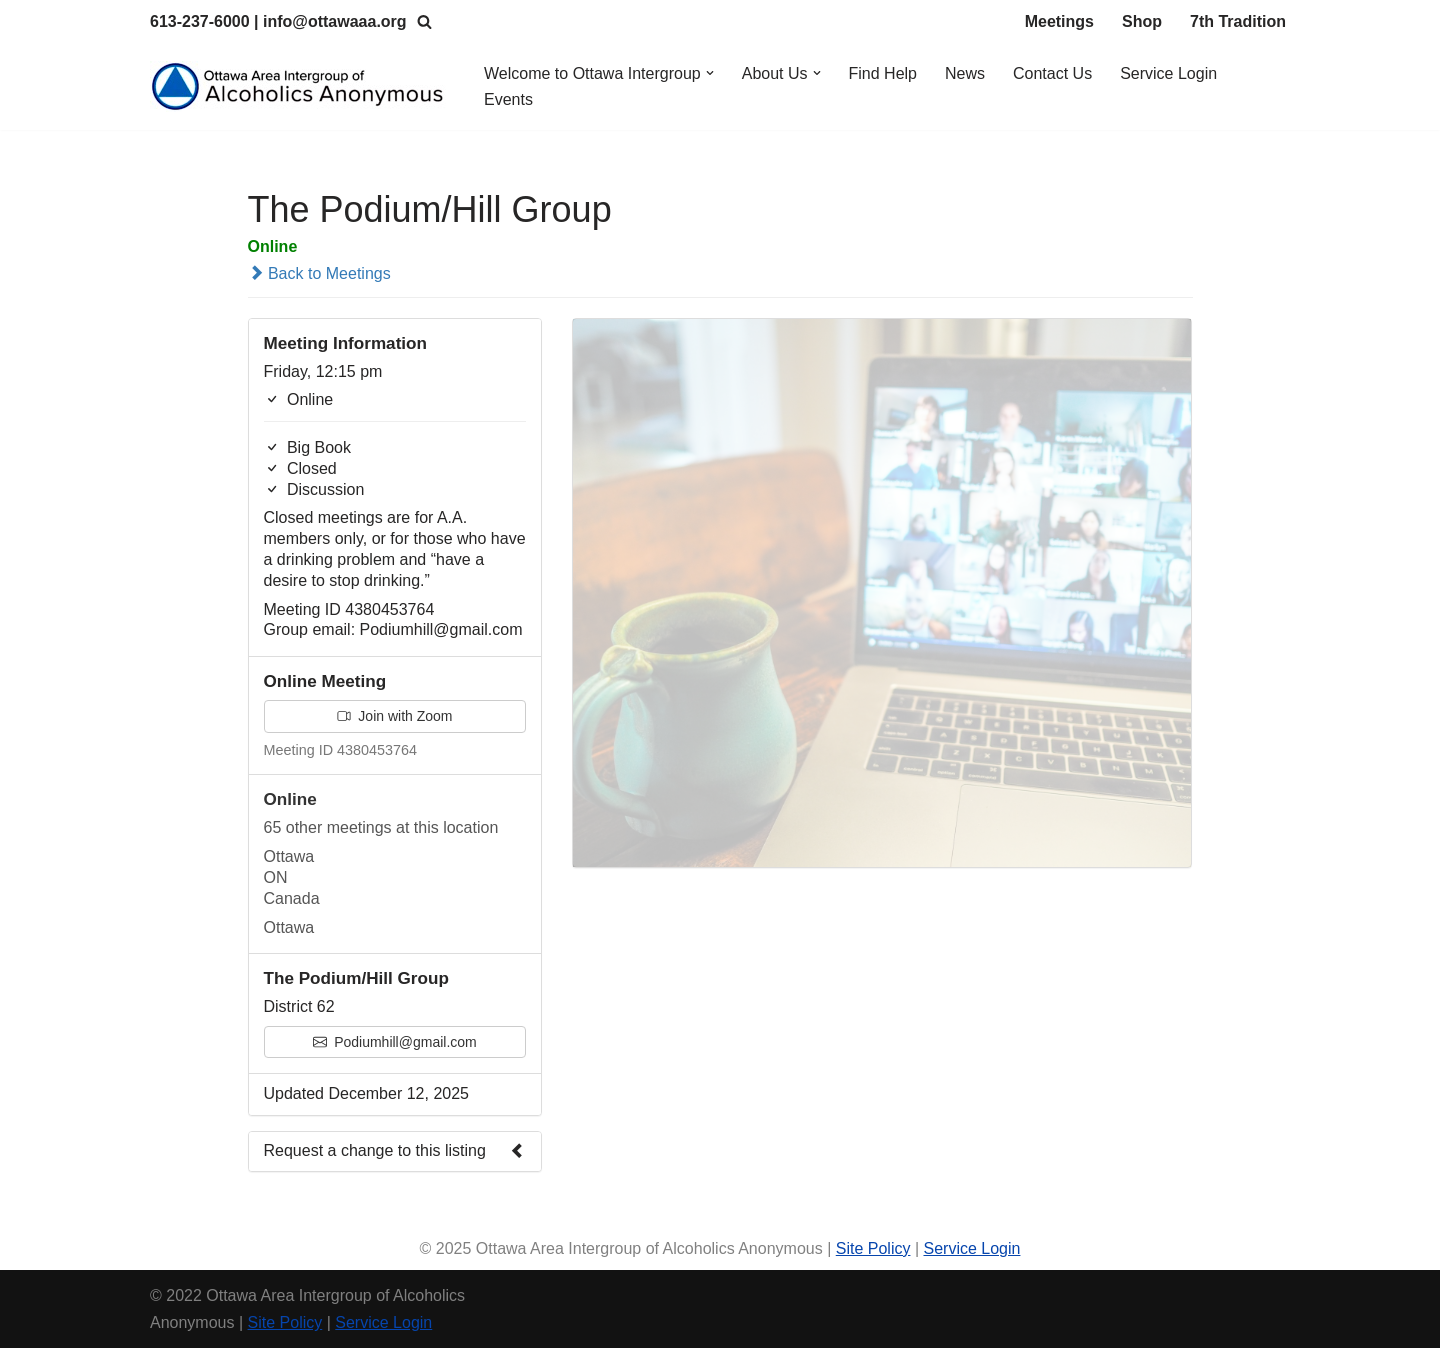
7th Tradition (1238, 21)
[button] (710, 73)
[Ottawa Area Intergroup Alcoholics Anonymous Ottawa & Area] (300, 86)
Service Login (1168, 73)
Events (508, 99)
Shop (1142, 21)
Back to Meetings (319, 273)
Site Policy (873, 1248)
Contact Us (1052, 73)
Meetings (1059, 21)
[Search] (424, 21)
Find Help (883, 73)
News (965, 73)
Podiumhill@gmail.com (394, 1042)
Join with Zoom (394, 716)
